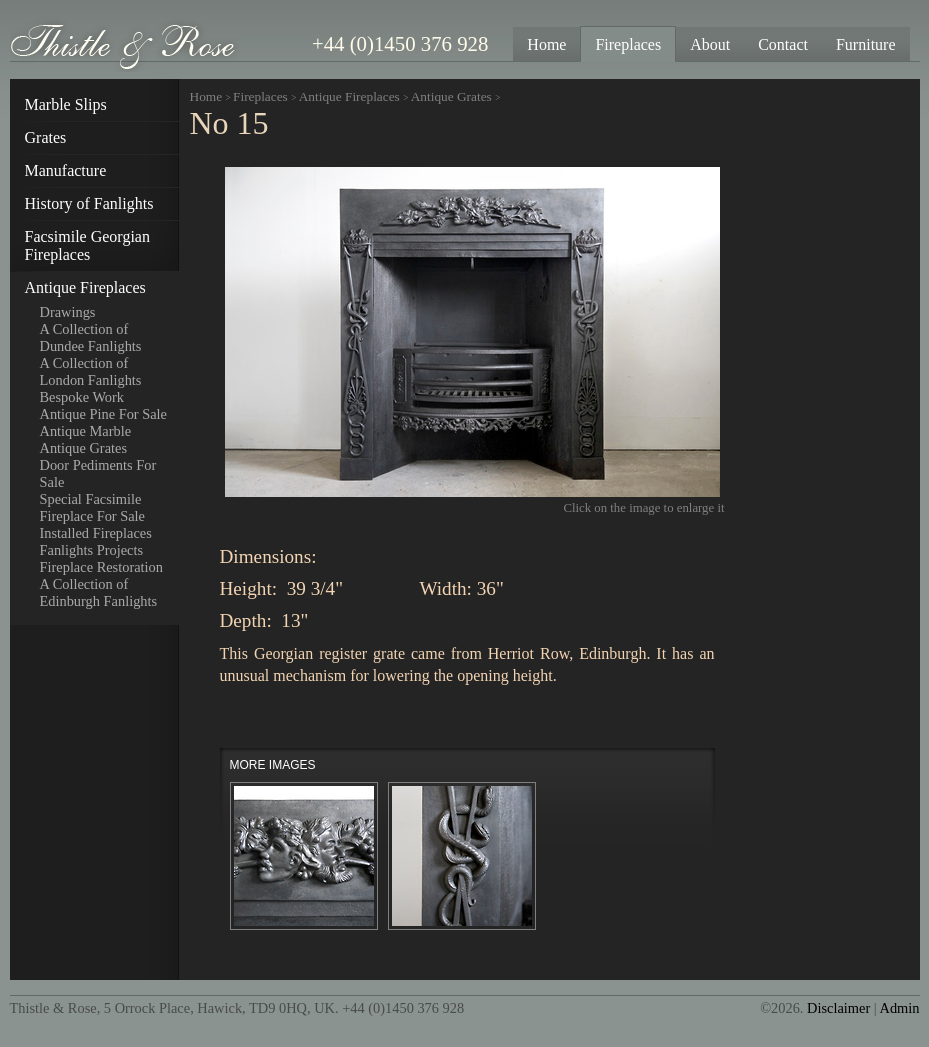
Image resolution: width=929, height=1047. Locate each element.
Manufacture (66, 170)
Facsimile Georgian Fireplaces (87, 245)
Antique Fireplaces (85, 287)
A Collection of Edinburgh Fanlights (99, 592)
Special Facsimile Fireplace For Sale (93, 507)
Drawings (68, 312)
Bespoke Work (82, 397)
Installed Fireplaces (96, 533)
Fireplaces (260, 96)
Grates (46, 137)
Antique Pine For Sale (104, 414)
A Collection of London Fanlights (91, 371)
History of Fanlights (89, 203)
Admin (900, 1008)
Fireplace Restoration (101, 567)
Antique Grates (84, 448)
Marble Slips (66, 104)
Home (206, 96)
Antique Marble (86, 431)
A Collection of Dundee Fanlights (91, 337)
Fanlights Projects (92, 550)
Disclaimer (838, 1008)
